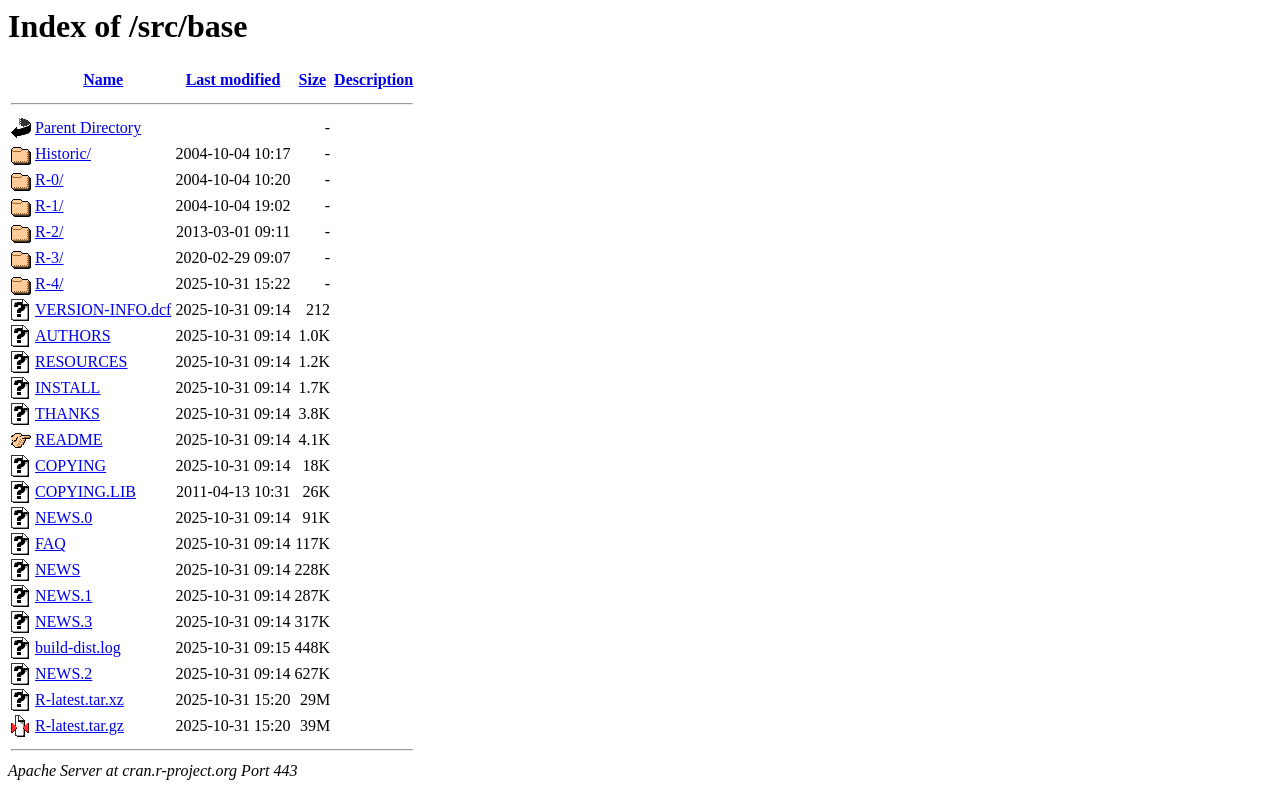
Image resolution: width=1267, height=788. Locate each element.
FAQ (50, 543)
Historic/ (63, 153)
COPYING (70, 465)
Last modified (233, 79)
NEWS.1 (63, 595)
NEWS (57, 569)
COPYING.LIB (85, 491)
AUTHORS (73, 335)
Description (373, 79)
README (69, 439)
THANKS (67, 413)
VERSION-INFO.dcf (103, 309)
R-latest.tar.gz (79, 725)
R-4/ (49, 283)
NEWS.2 (63, 673)
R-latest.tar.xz (79, 699)
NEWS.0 (63, 517)
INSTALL (67, 387)
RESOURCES (81, 361)
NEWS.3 (63, 621)
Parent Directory (88, 127)
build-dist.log (78, 647)
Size (313, 79)
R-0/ (49, 179)
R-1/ (49, 205)
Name (103, 79)
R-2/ (49, 231)
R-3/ (49, 257)
